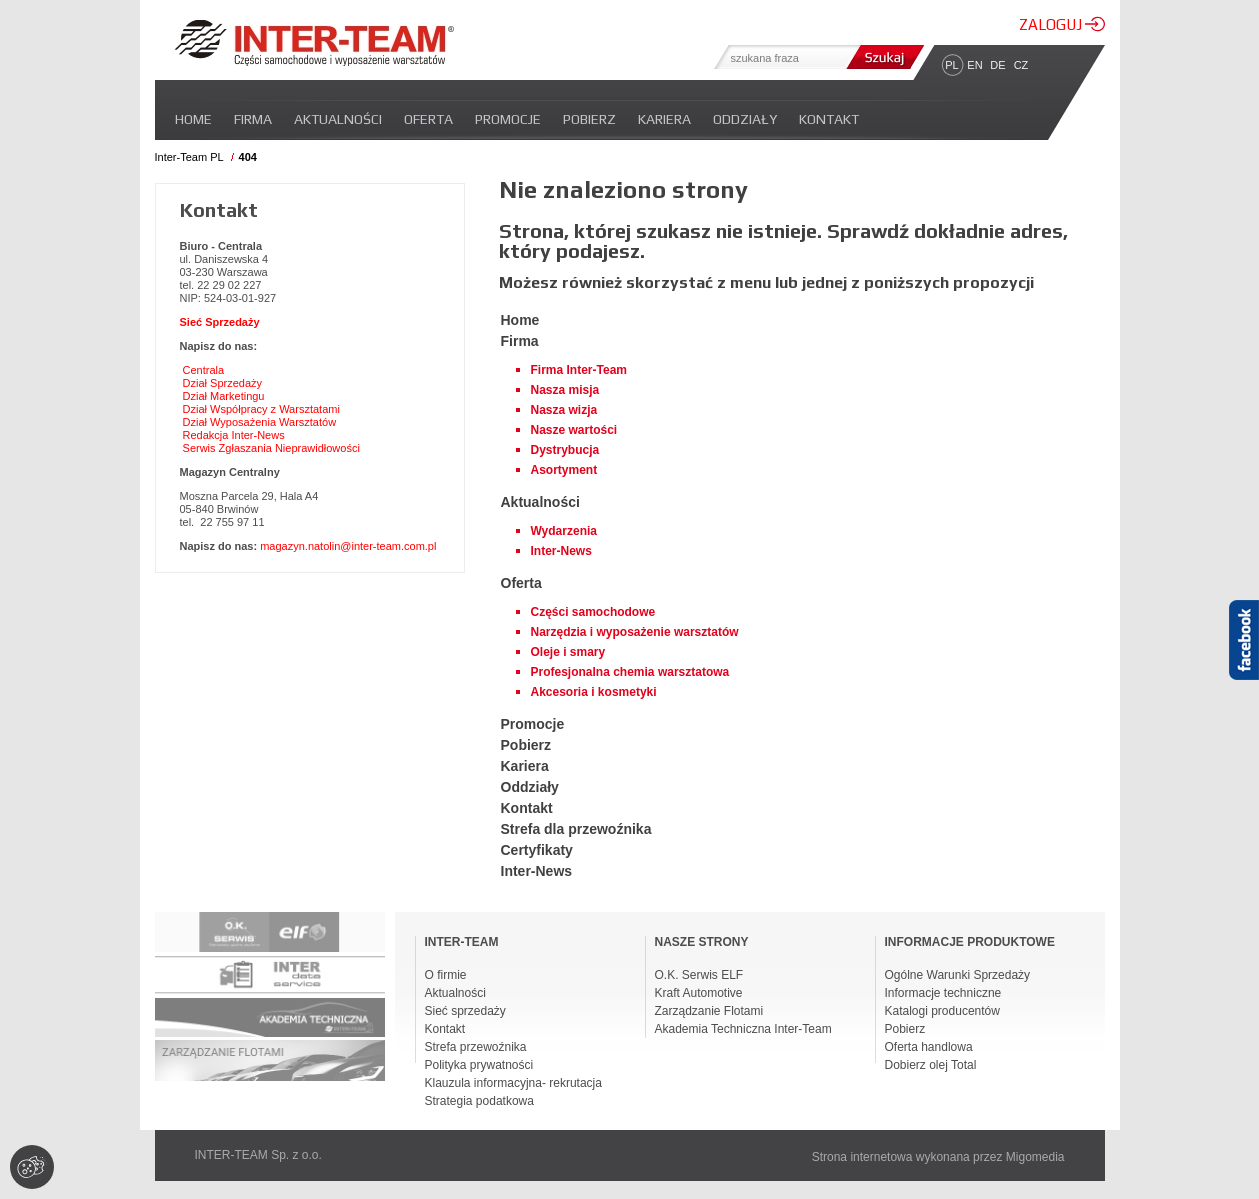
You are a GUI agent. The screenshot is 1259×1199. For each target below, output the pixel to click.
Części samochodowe (593, 612)
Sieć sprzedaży (465, 1011)
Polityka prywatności (479, 1065)
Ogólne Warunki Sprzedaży (958, 975)
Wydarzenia (564, 531)
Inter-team (314, 43)
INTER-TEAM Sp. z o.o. (258, 1155)
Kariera (664, 119)
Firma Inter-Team (579, 370)
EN (974, 65)
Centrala (204, 370)
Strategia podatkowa (479, 1101)
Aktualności (338, 119)
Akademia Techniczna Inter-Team (743, 1029)
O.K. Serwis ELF (699, 975)
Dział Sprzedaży (222, 383)
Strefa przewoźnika (476, 1047)
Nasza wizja (564, 410)
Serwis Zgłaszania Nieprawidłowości (271, 448)
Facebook (1244, 675)
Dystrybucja (565, 450)
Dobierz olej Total (931, 1065)
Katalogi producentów (942, 1011)
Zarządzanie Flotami (709, 1011)
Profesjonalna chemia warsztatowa (630, 672)
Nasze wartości (574, 430)
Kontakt (829, 119)
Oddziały (745, 119)
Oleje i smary (568, 652)
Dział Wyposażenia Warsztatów (260, 422)
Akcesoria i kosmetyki (594, 692)
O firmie (446, 975)
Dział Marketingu (224, 396)
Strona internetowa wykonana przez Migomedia (938, 1157)
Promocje (508, 119)
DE (997, 65)
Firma (253, 119)
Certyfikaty (537, 850)
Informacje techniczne (943, 993)
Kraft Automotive (699, 993)
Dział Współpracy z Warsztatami (261, 409)
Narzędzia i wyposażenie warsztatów (635, 632)
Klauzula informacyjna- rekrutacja (513, 1083)
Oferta (428, 119)
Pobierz (589, 119)
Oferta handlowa (929, 1047)
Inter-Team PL (189, 157)
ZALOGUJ (1062, 24)
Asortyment (564, 470)
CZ (1021, 65)
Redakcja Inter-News (234, 435)
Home (193, 119)
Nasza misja (565, 390)
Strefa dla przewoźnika (576, 829)
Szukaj (883, 57)
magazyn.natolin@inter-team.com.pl (348, 546)
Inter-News (561, 551)
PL (951, 65)
